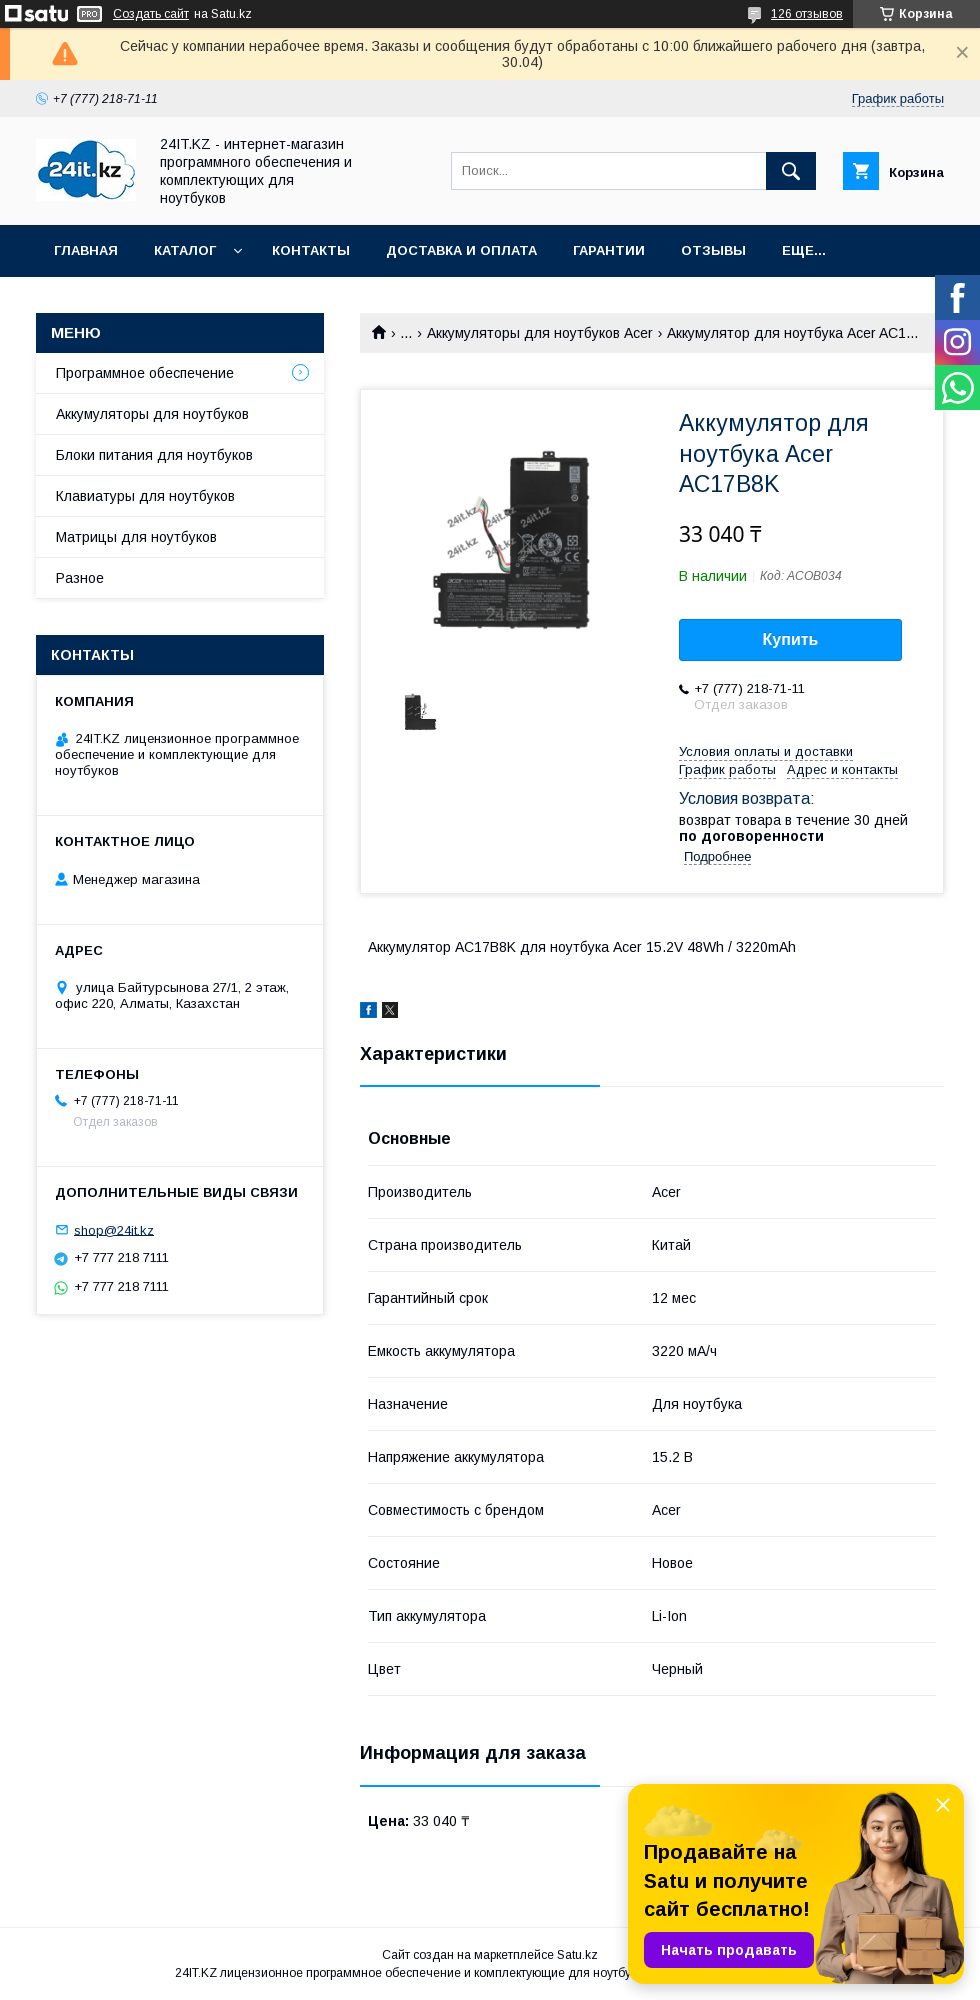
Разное (80, 578)
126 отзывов (807, 14)
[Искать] (791, 171)
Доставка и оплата (461, 250)
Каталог (185, 250)
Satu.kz (577, 1955)
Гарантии (609, 250)
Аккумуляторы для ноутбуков (152, 414)
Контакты (311, 250)
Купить (791, 639)
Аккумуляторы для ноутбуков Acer (540, 333)
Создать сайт (151, 14)
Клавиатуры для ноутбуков (145, 496)
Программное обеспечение (145, 373)
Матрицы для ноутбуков (136, 537)
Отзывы (713, 250)
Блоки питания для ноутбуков (154, 455)
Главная (86, 250)
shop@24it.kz (114, 1229)
